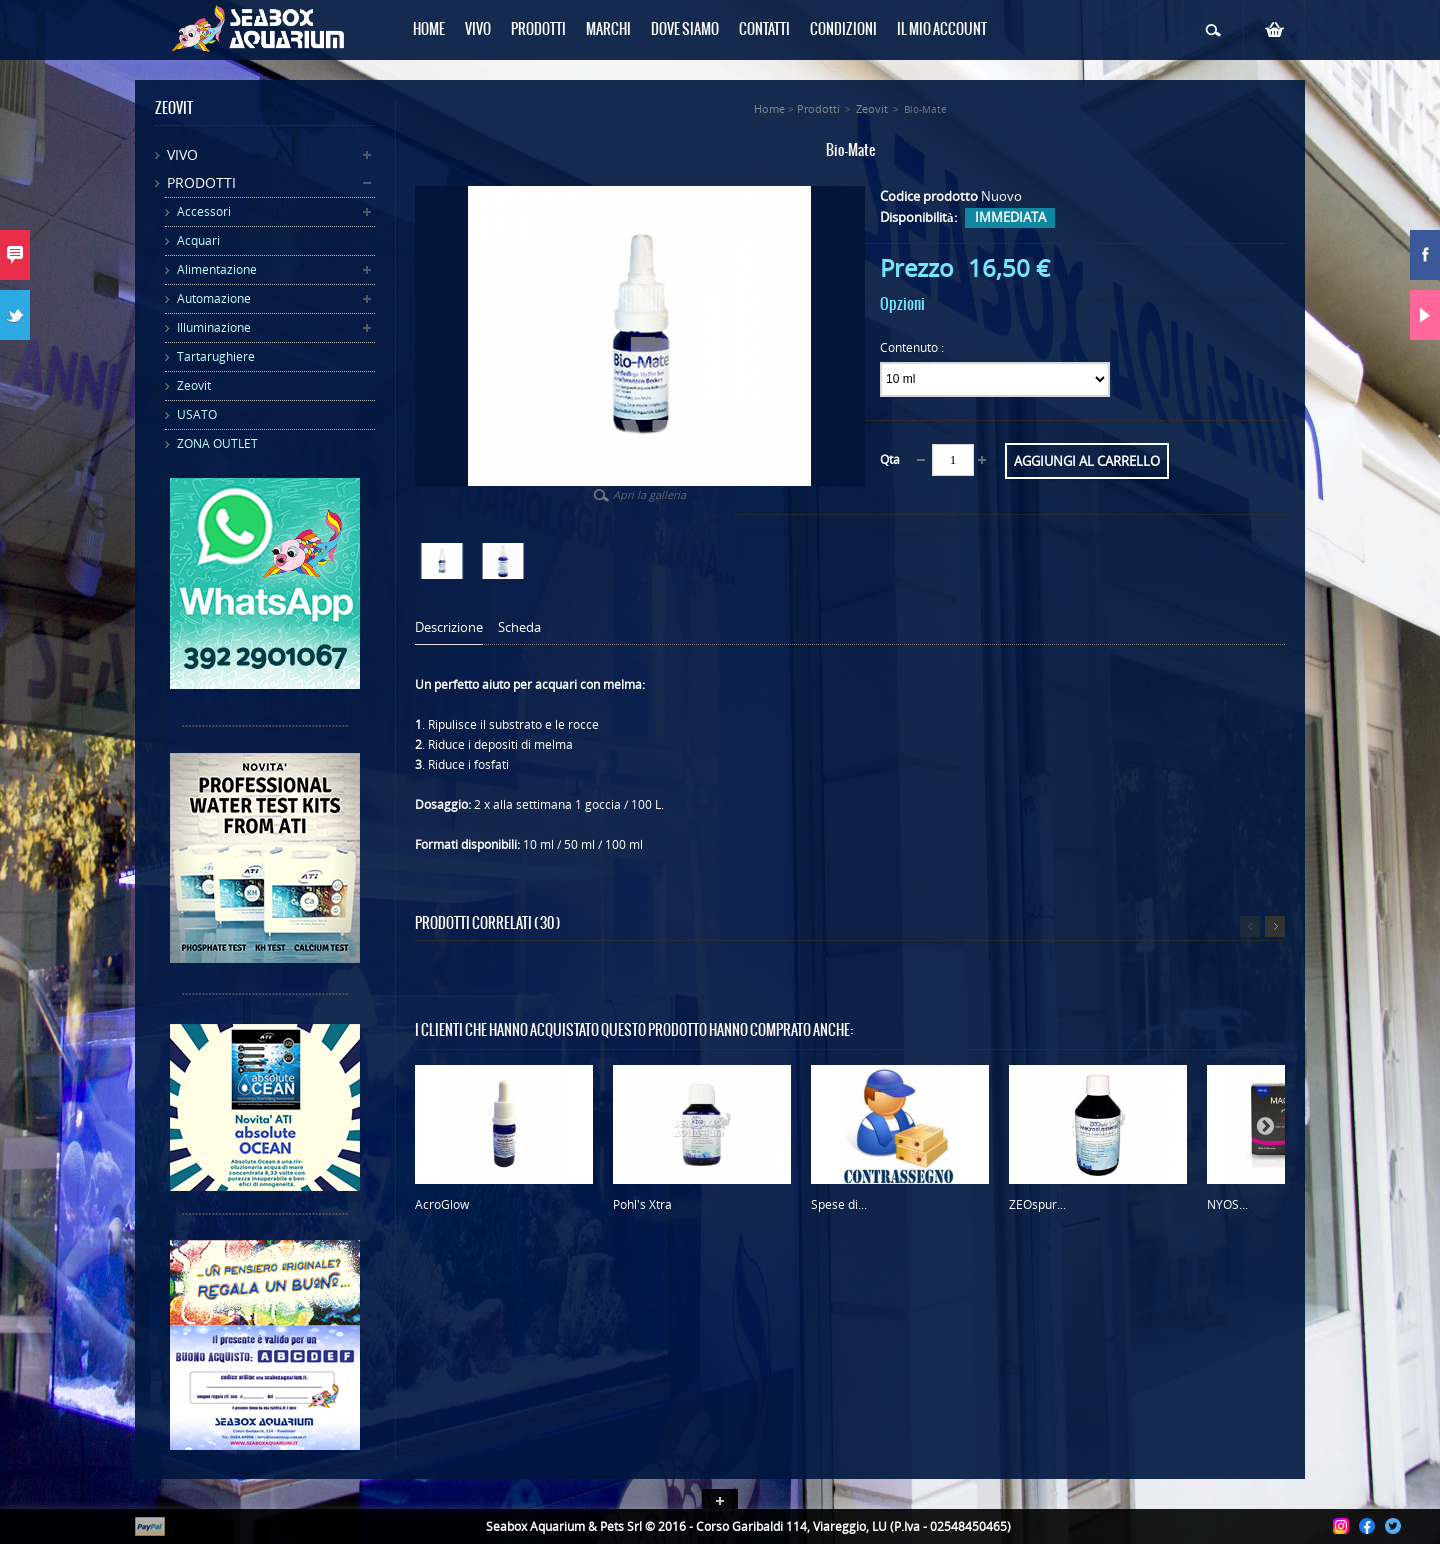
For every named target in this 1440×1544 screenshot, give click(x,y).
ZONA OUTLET (217, 443)
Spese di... (839, 1204)
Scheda (519, 627)
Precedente (1250, 926)
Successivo (1275, 926)
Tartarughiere (216, 356)
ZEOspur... (1037, 1204)
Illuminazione (214, 327)
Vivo (182, 154)
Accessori (204, 211)
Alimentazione (217, 269)
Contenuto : (913, 347)
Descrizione (449, 627)
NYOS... (1227, 1204)
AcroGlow (442, 1204)
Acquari (198, 240)
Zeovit (194, 385)
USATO (197, 414)
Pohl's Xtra (642, 1204)
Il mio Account (942, 30)
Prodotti (201, 182)
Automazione (214, 298)
